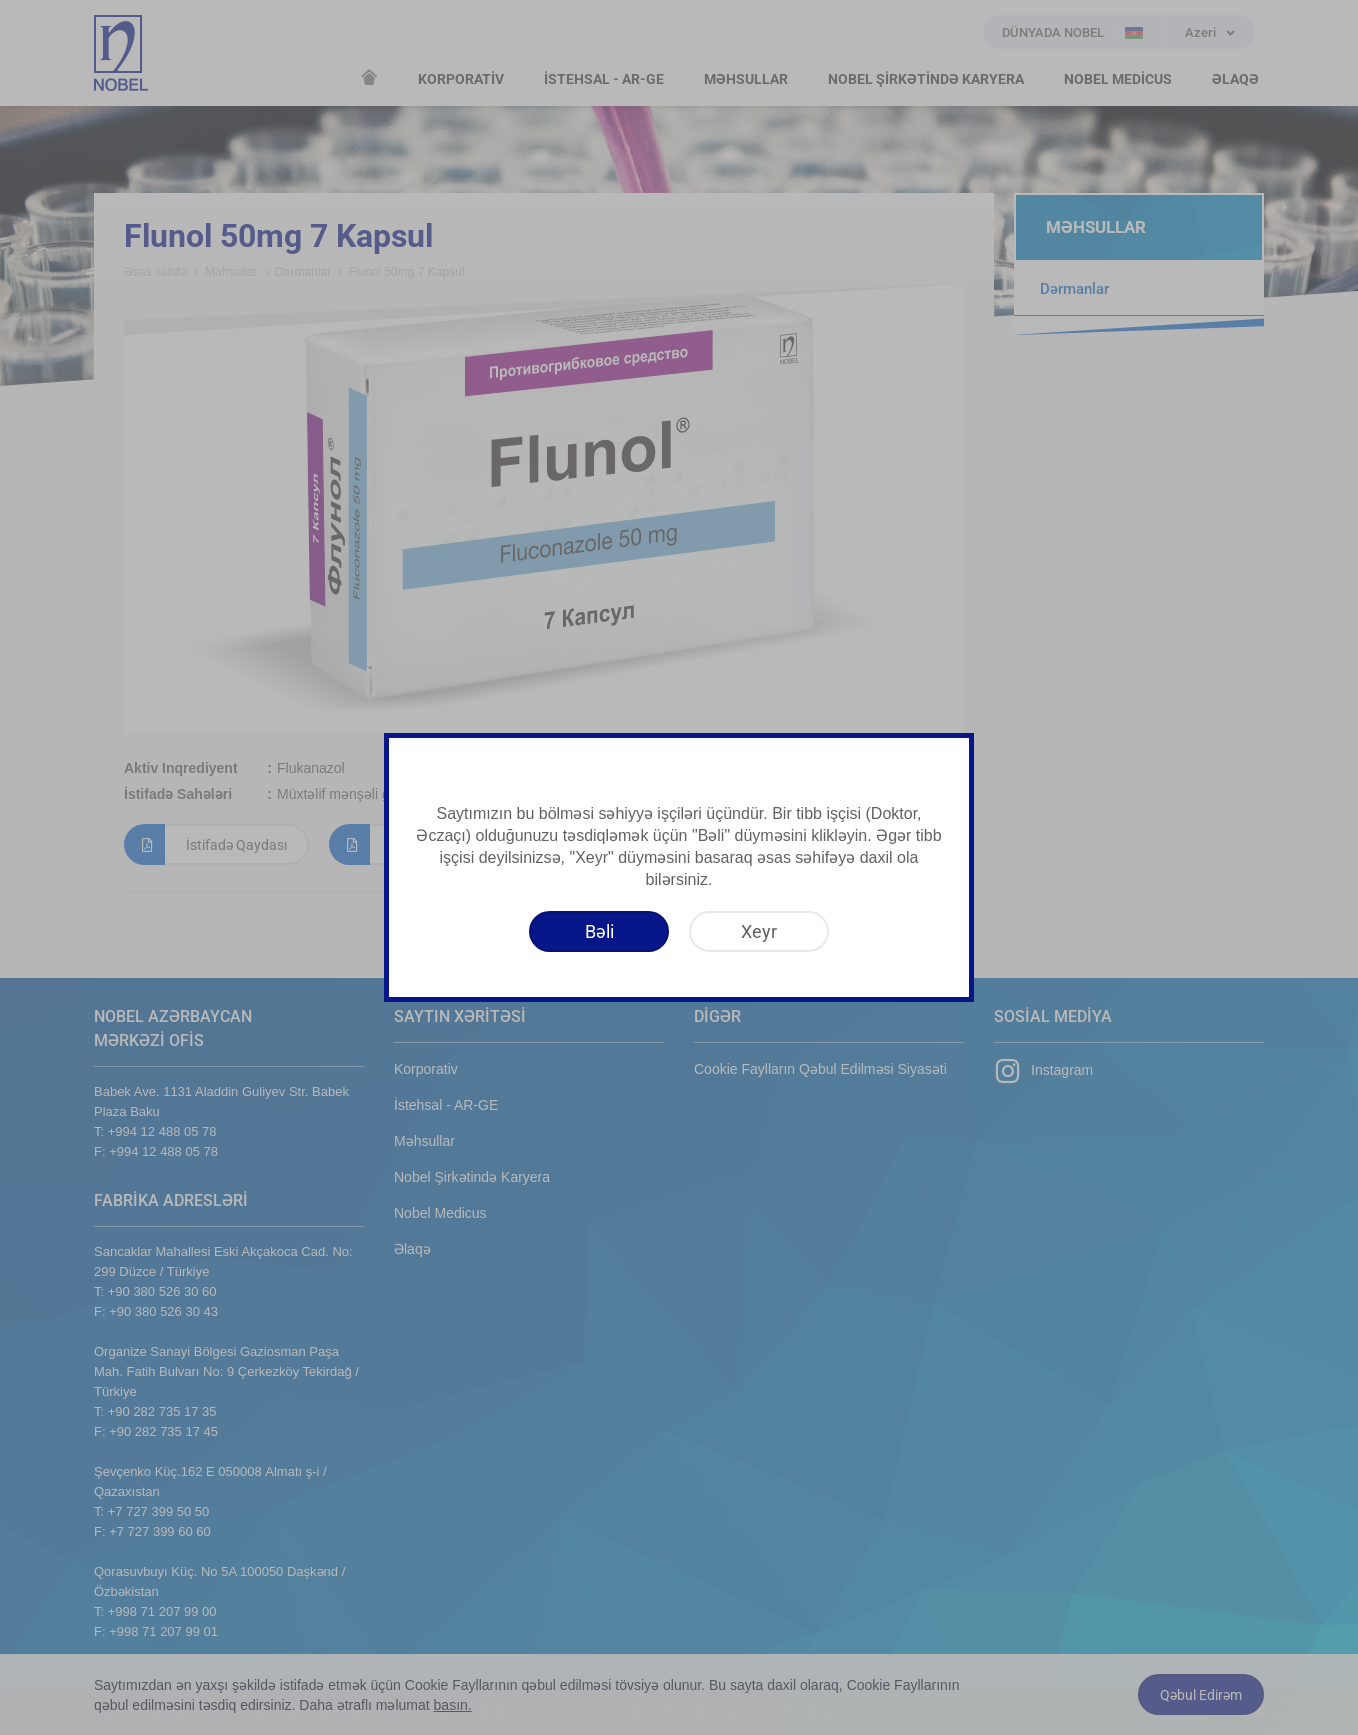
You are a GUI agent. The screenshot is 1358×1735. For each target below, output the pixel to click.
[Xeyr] (759, 931)
